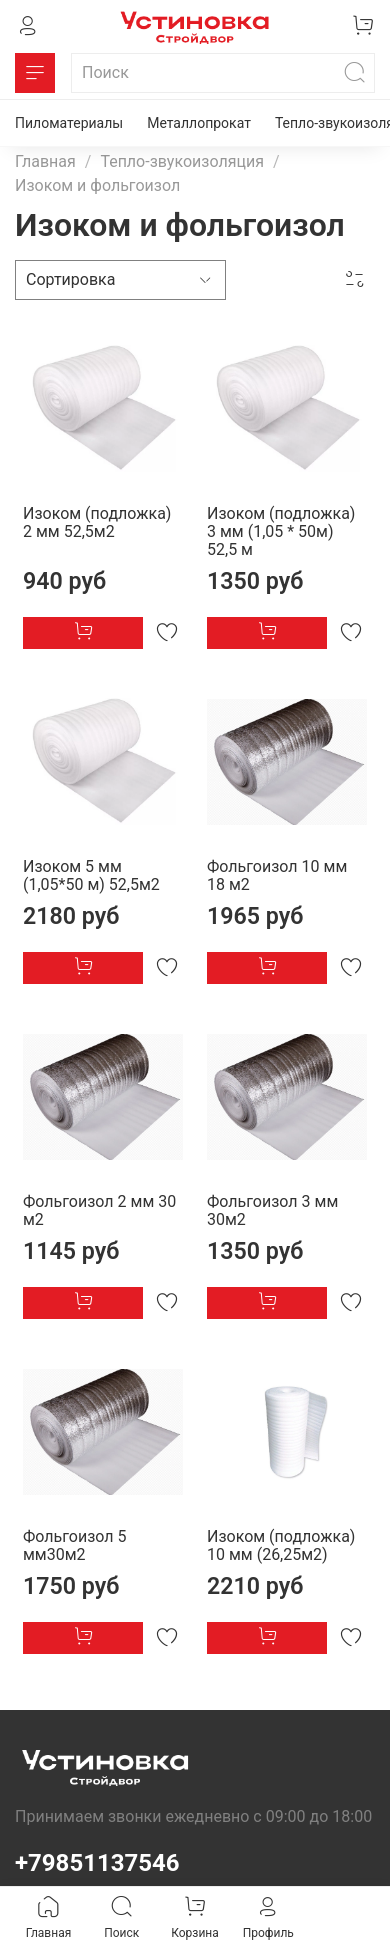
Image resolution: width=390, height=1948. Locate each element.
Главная (45, 161)
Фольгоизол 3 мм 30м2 (272, 1210)
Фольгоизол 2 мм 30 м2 (99, 1210)
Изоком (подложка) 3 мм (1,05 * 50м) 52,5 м (281, 531)
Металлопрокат (199, 123)
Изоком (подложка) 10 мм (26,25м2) (281, 1545)
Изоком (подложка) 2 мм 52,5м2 (97, 522)
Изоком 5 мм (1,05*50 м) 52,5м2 (91, 875)
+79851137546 (97, 1863)
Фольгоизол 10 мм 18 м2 (277, 875)
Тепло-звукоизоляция (182, 161)
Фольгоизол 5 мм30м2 (75, 1545)
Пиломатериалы (69, 123)
